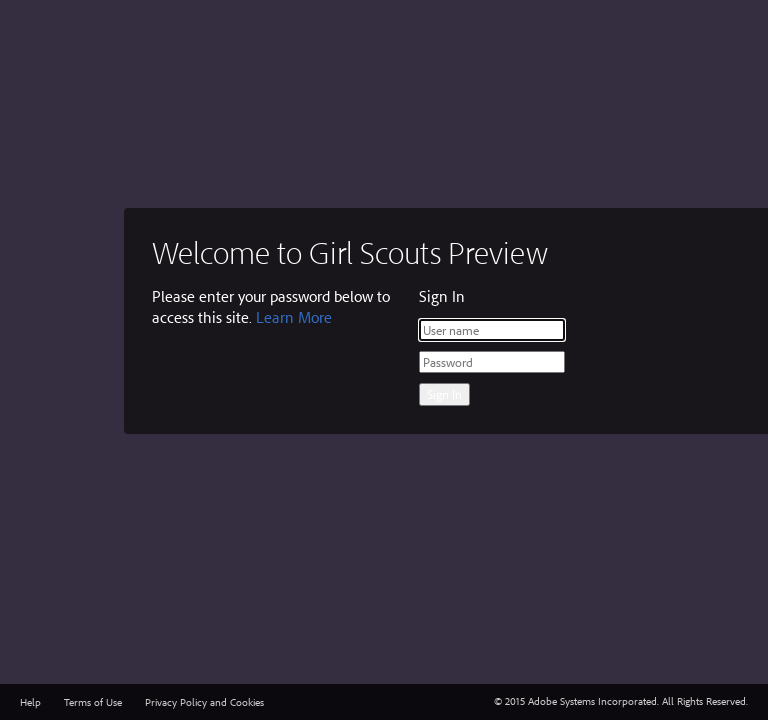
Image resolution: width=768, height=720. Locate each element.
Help (30, 702)
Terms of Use (93, 702)
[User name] (492, 330)
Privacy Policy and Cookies (204, 702)
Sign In (444, 394)
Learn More (294, 317)
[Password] (492, 362)
